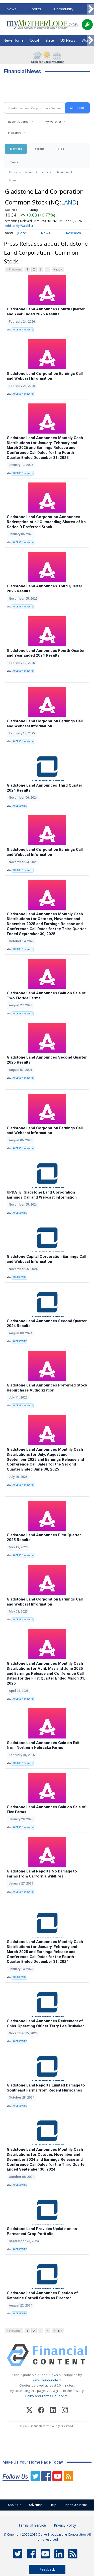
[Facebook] (41, 2411)
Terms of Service (32, 2525)
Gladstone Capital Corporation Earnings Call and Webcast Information (46, 1259)
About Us (14, 2505)
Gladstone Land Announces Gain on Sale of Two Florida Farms (46, 995)
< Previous (14, 269)
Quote (21, 233)
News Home (13, 40)
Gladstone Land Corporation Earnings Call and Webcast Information (45, 376)
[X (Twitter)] (29, 2411)
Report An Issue (75, 2505)
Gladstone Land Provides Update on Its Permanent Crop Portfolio (42, 2231)
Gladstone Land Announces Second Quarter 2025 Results (47, 1060)
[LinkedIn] (53, 2411)
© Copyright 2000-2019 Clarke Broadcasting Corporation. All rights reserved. (47, 2536)
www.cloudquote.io (47, 2380)
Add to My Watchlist (19, 226)
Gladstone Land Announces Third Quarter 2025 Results (44, 588)
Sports (35, 8)
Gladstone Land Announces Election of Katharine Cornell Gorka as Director (42, 2295)
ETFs (60, 149)
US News (67, 40)
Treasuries (15, 180)
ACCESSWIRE (20, 806)
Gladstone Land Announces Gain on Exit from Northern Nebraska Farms (43, 1745)
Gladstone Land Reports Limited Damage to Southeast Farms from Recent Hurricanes (46, 2088)
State (49, 40)
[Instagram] (65, 2411)
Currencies (43, 172)
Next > (57, 269)
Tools (14, 162)
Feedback (47, 2569)
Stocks (39, 149)
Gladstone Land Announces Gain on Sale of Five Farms (46, 1809)
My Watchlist (53, 121)
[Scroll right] (90, 9)
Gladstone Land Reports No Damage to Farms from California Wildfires (42, 1873)
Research (73, 233)
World (86, 40)
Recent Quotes (18, 121)
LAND (68, 202)
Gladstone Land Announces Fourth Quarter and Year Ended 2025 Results (46, 311)
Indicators (14, 132)
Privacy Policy (65, 2525)
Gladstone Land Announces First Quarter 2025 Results (44, 1537)
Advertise (35, 2505)
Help (53, 2505)
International (63, 172)
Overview (15, 172)
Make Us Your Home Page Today (33, 2462)
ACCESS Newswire (23, 329)
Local (34, 40)
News (12, 8)
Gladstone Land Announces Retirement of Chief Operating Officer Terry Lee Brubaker (45, 2023)
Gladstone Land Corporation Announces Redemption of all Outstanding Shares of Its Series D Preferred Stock (46, 522)
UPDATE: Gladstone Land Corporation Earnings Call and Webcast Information (42, 1195)
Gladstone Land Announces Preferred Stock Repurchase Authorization (47, 1388)
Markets (16, 149)
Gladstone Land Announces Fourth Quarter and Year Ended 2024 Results (46, 653)
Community (63, 8)
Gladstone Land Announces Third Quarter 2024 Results (44, 788)
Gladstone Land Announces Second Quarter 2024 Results (47, 1323)
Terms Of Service (55, 2396)
